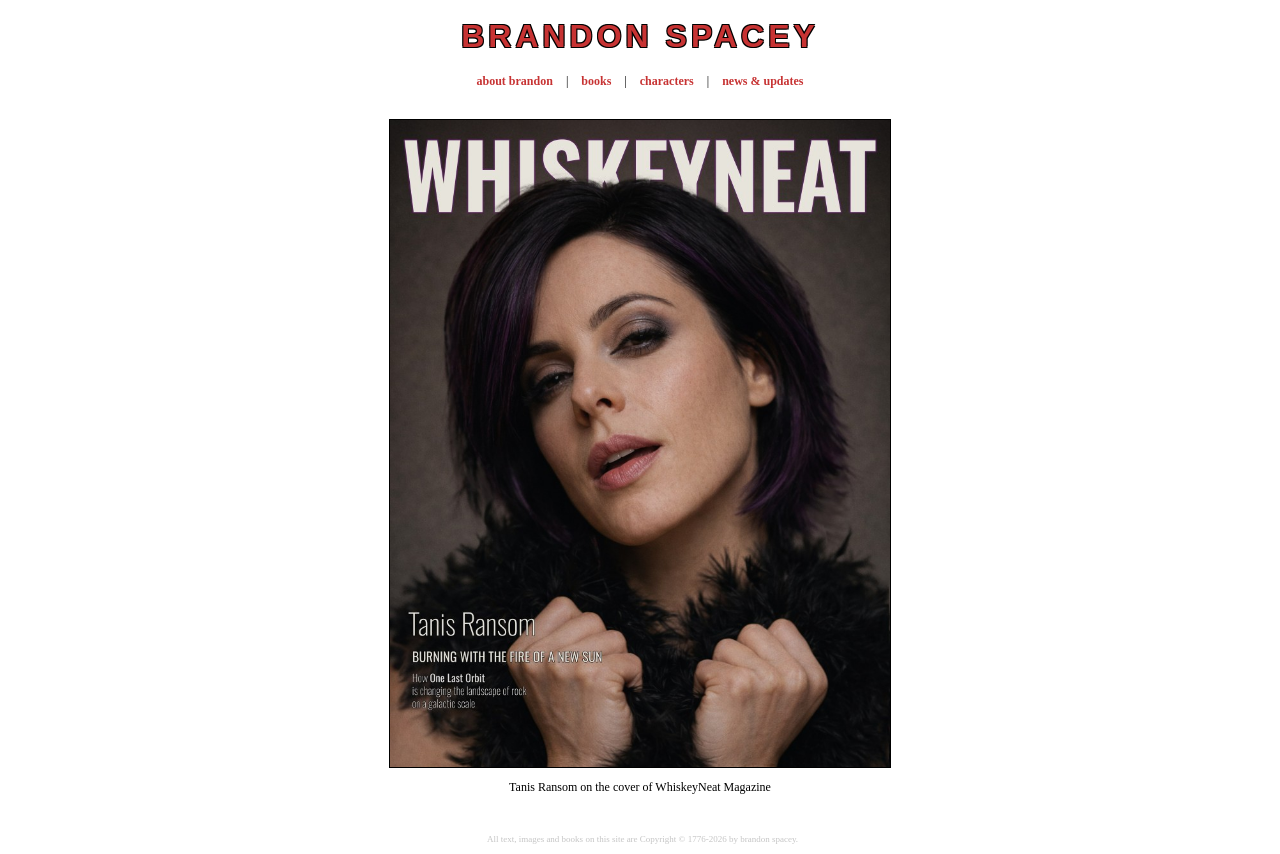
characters (667, 81)
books (596, 81)
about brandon (515, 81)
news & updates (762, 81)
